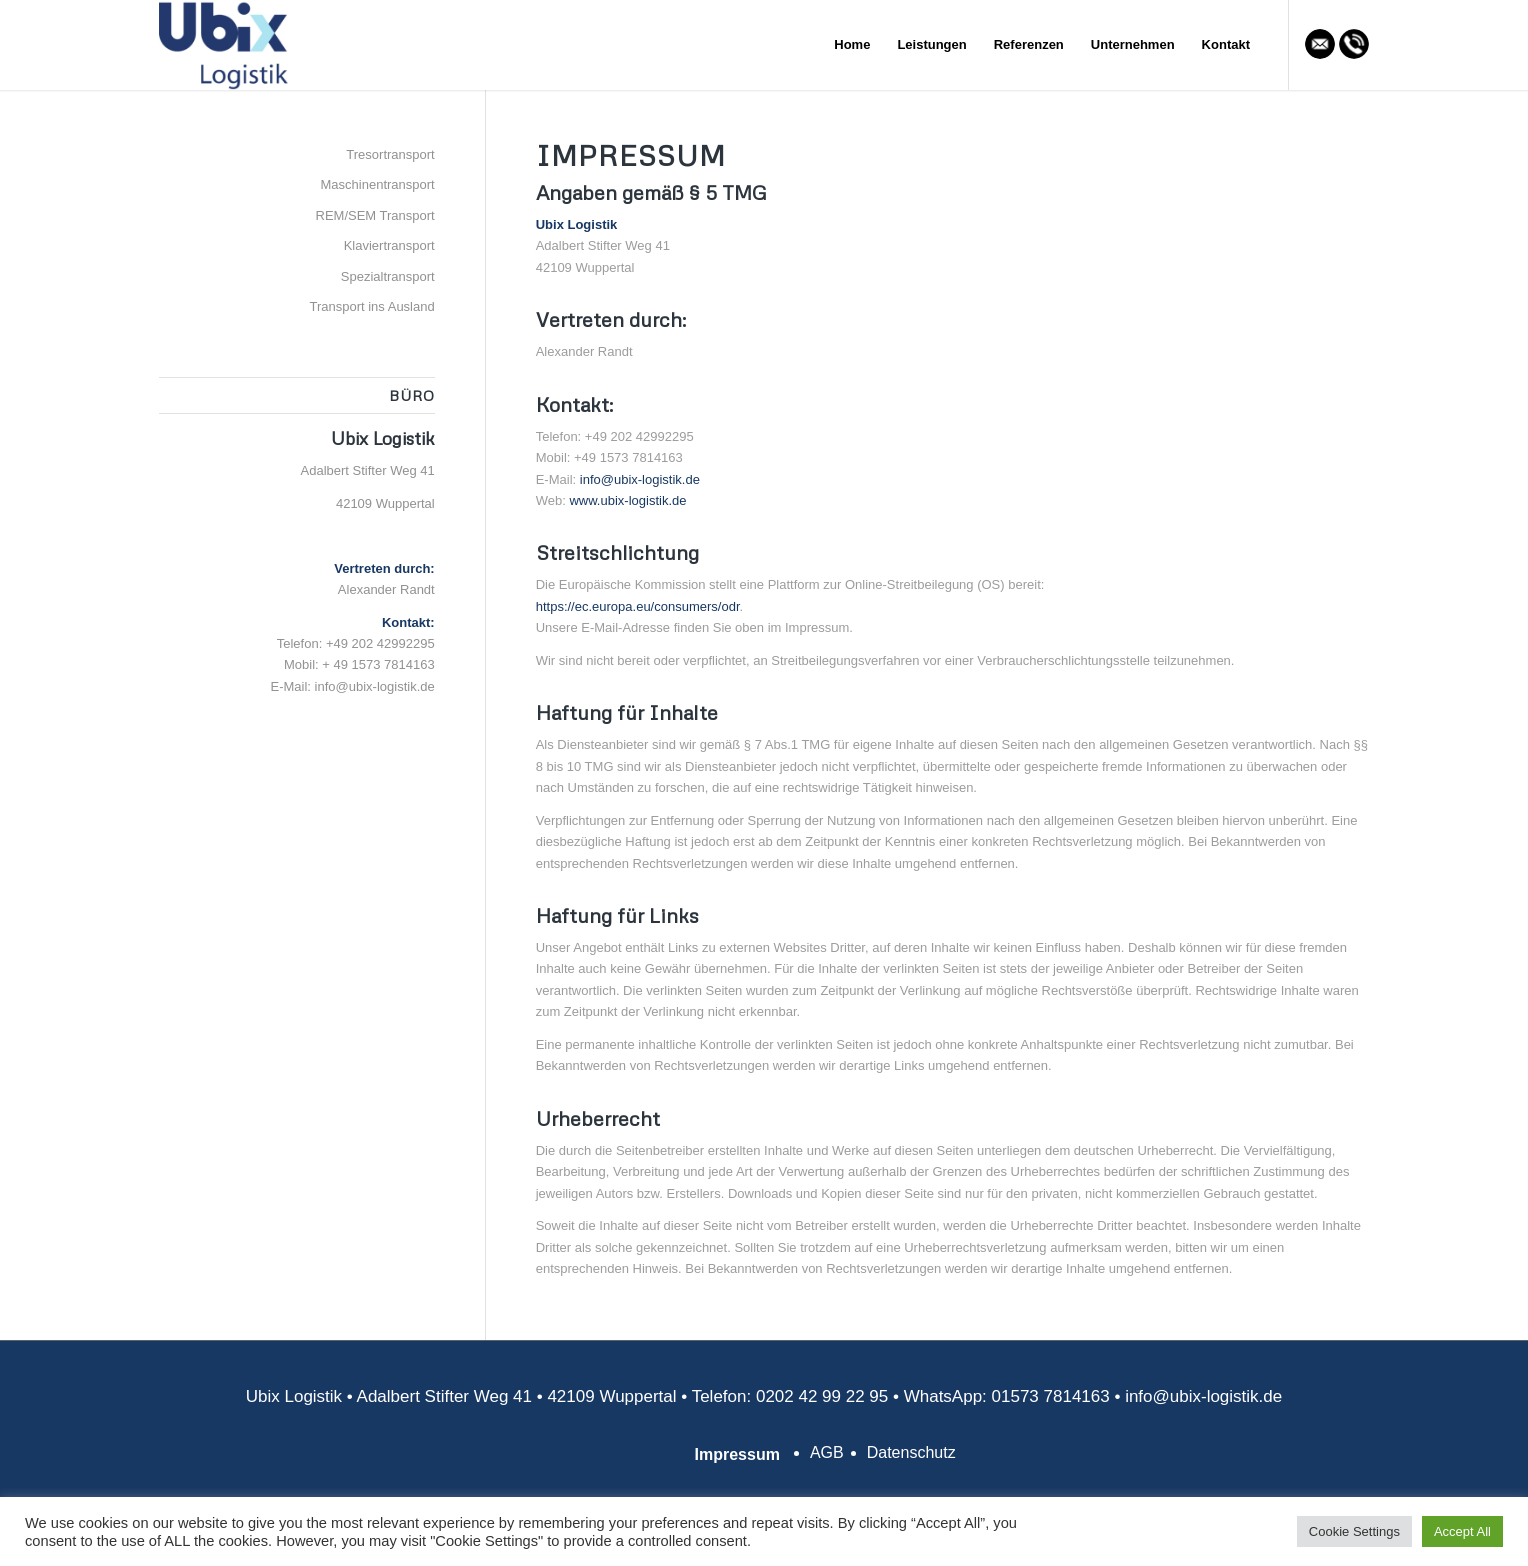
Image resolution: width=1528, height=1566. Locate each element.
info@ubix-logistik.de (640, 479)
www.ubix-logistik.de (627, 500)
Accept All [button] (1462, 1531)
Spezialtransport (388, 276)
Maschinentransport (378, 184)
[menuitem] (852, 45)
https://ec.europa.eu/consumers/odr (638, 606)
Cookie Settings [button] (1354, 1531)
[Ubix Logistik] (224, 45)
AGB (827, 1452)
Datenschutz (911, 1452)
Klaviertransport (389, 245)
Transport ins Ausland (371, 306)
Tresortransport (390, 154)
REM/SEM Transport (375, 215)
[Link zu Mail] (1320, 44)
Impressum (737, 1454)
